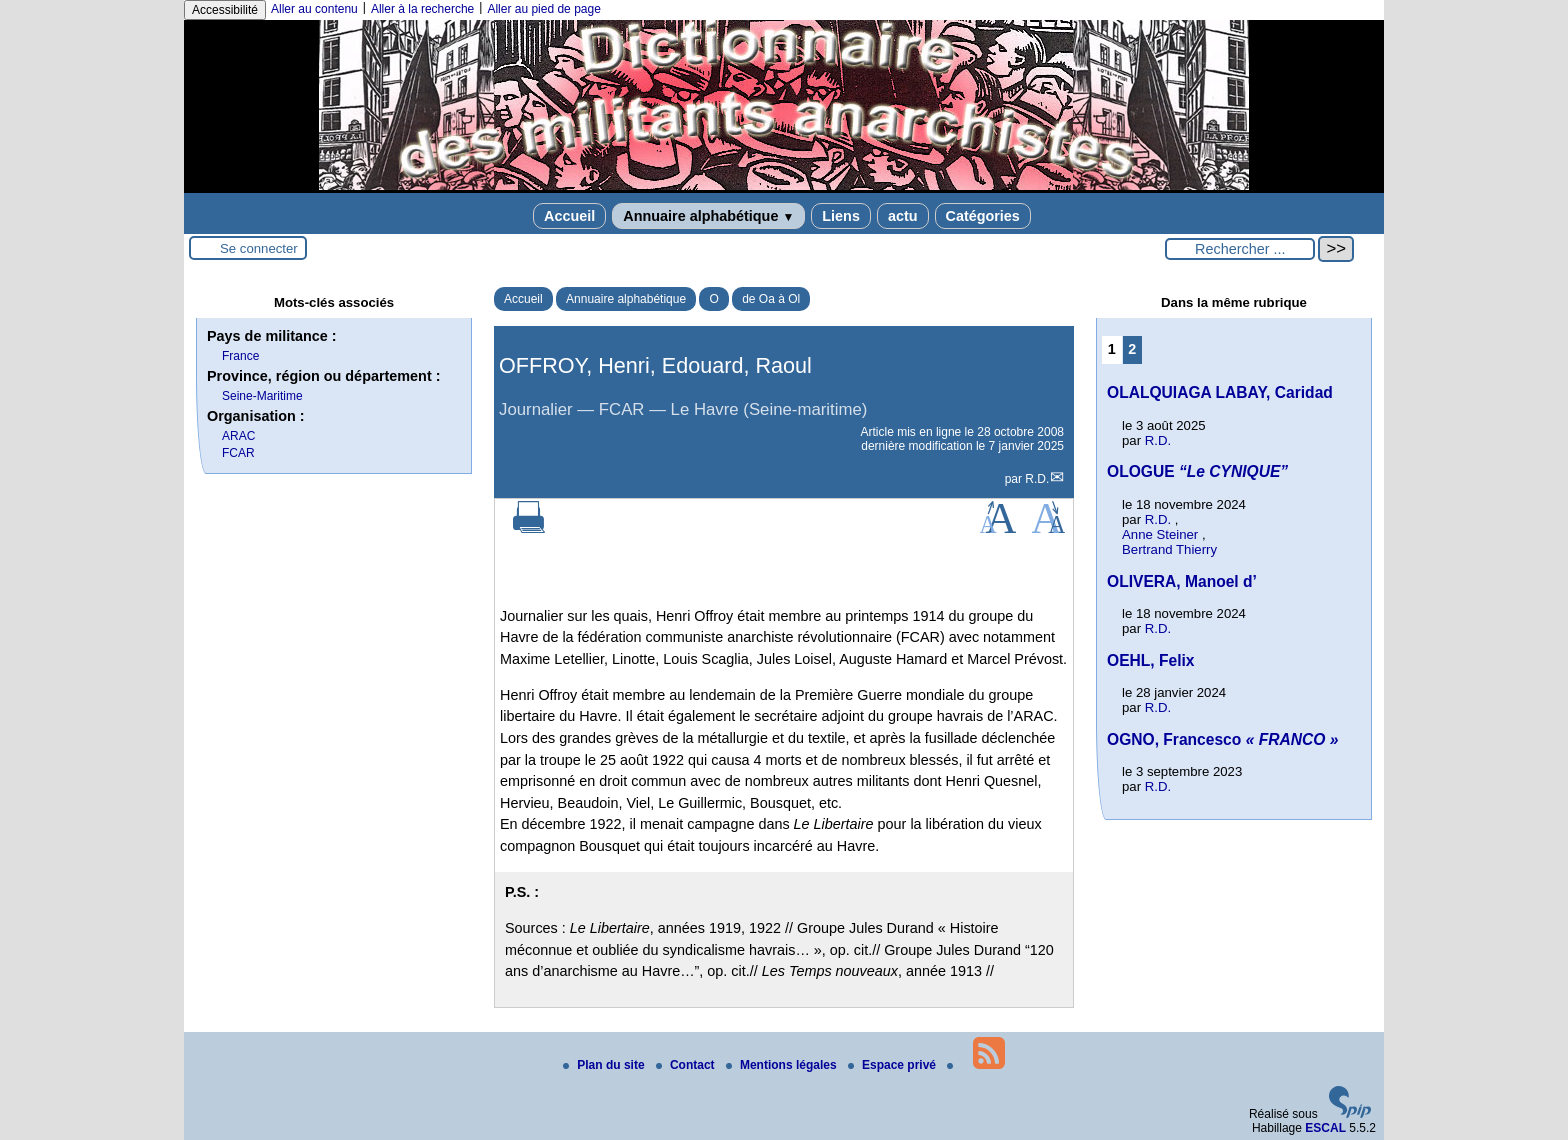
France (240, 356)
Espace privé (893, 1065)
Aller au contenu (314, 9)
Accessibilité (225, 10)
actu (903, 216)
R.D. (1037, 479)
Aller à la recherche (422, 9)
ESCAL (1325, 1128)
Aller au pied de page (543, 9)
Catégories (983, 216)
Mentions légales (783, 1065)
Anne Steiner (1160, 534)
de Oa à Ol (771, 299)
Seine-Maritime (262, 396)
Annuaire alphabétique (708, 216)
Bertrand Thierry (1169, 549)
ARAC (238, 436)
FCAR (238, 453)
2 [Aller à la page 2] (1132, 349)
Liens (841, 216)
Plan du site (605, 1065)
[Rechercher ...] (1240, 249)
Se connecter (259, 248)
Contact (687, 1065)
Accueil (569, 216)
